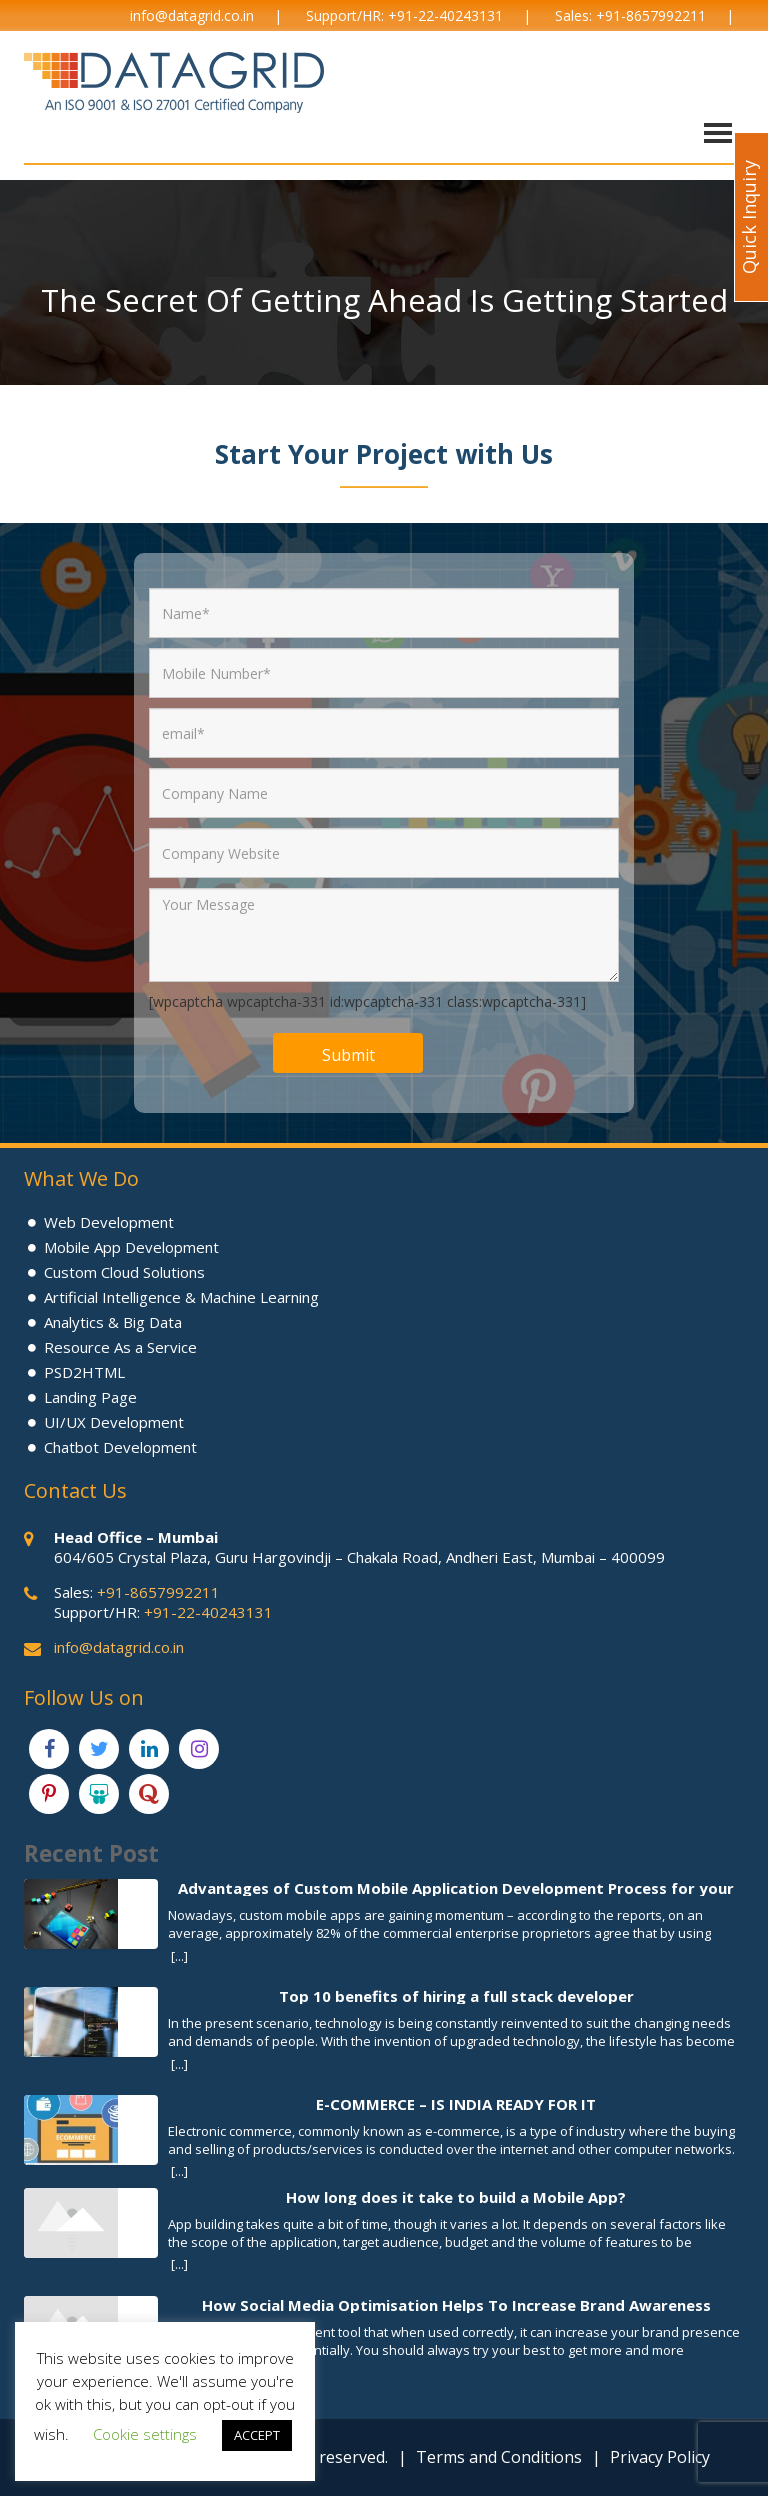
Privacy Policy (660, 2457)
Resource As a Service (120, 1347)
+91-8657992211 (651, 15)
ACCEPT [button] (257, 2435)
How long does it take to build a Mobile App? (456, 2196)
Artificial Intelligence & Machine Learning (181, 1297)
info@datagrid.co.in (192, 15)
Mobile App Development (131, 1247)
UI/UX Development (114, 1422)
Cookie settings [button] (145, 2434)
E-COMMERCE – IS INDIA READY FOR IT (456, 2103)
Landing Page (90, 1397)
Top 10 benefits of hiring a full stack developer (456, 1995)
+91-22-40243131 (445, 15)
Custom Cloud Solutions (124, 1272)
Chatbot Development (120, 1447)
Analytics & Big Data (113, 1322)
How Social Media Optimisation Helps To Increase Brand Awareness (456, 2304)
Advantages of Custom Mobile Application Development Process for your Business (456, 1887)
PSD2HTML (84, 1372)
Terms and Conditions (499, 2457)
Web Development (109, 1222)
